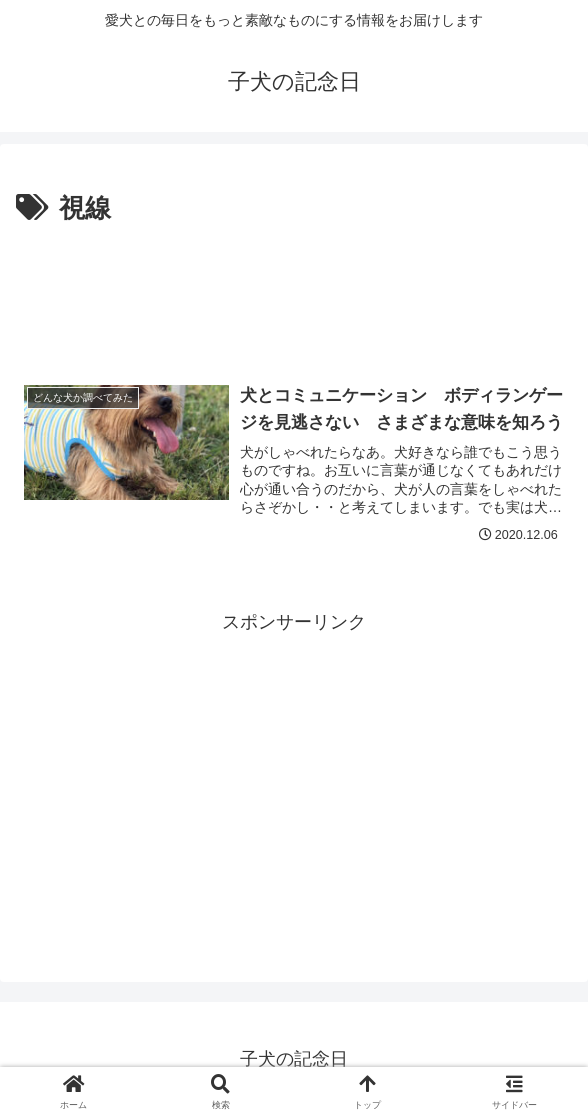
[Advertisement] (294, 291)
